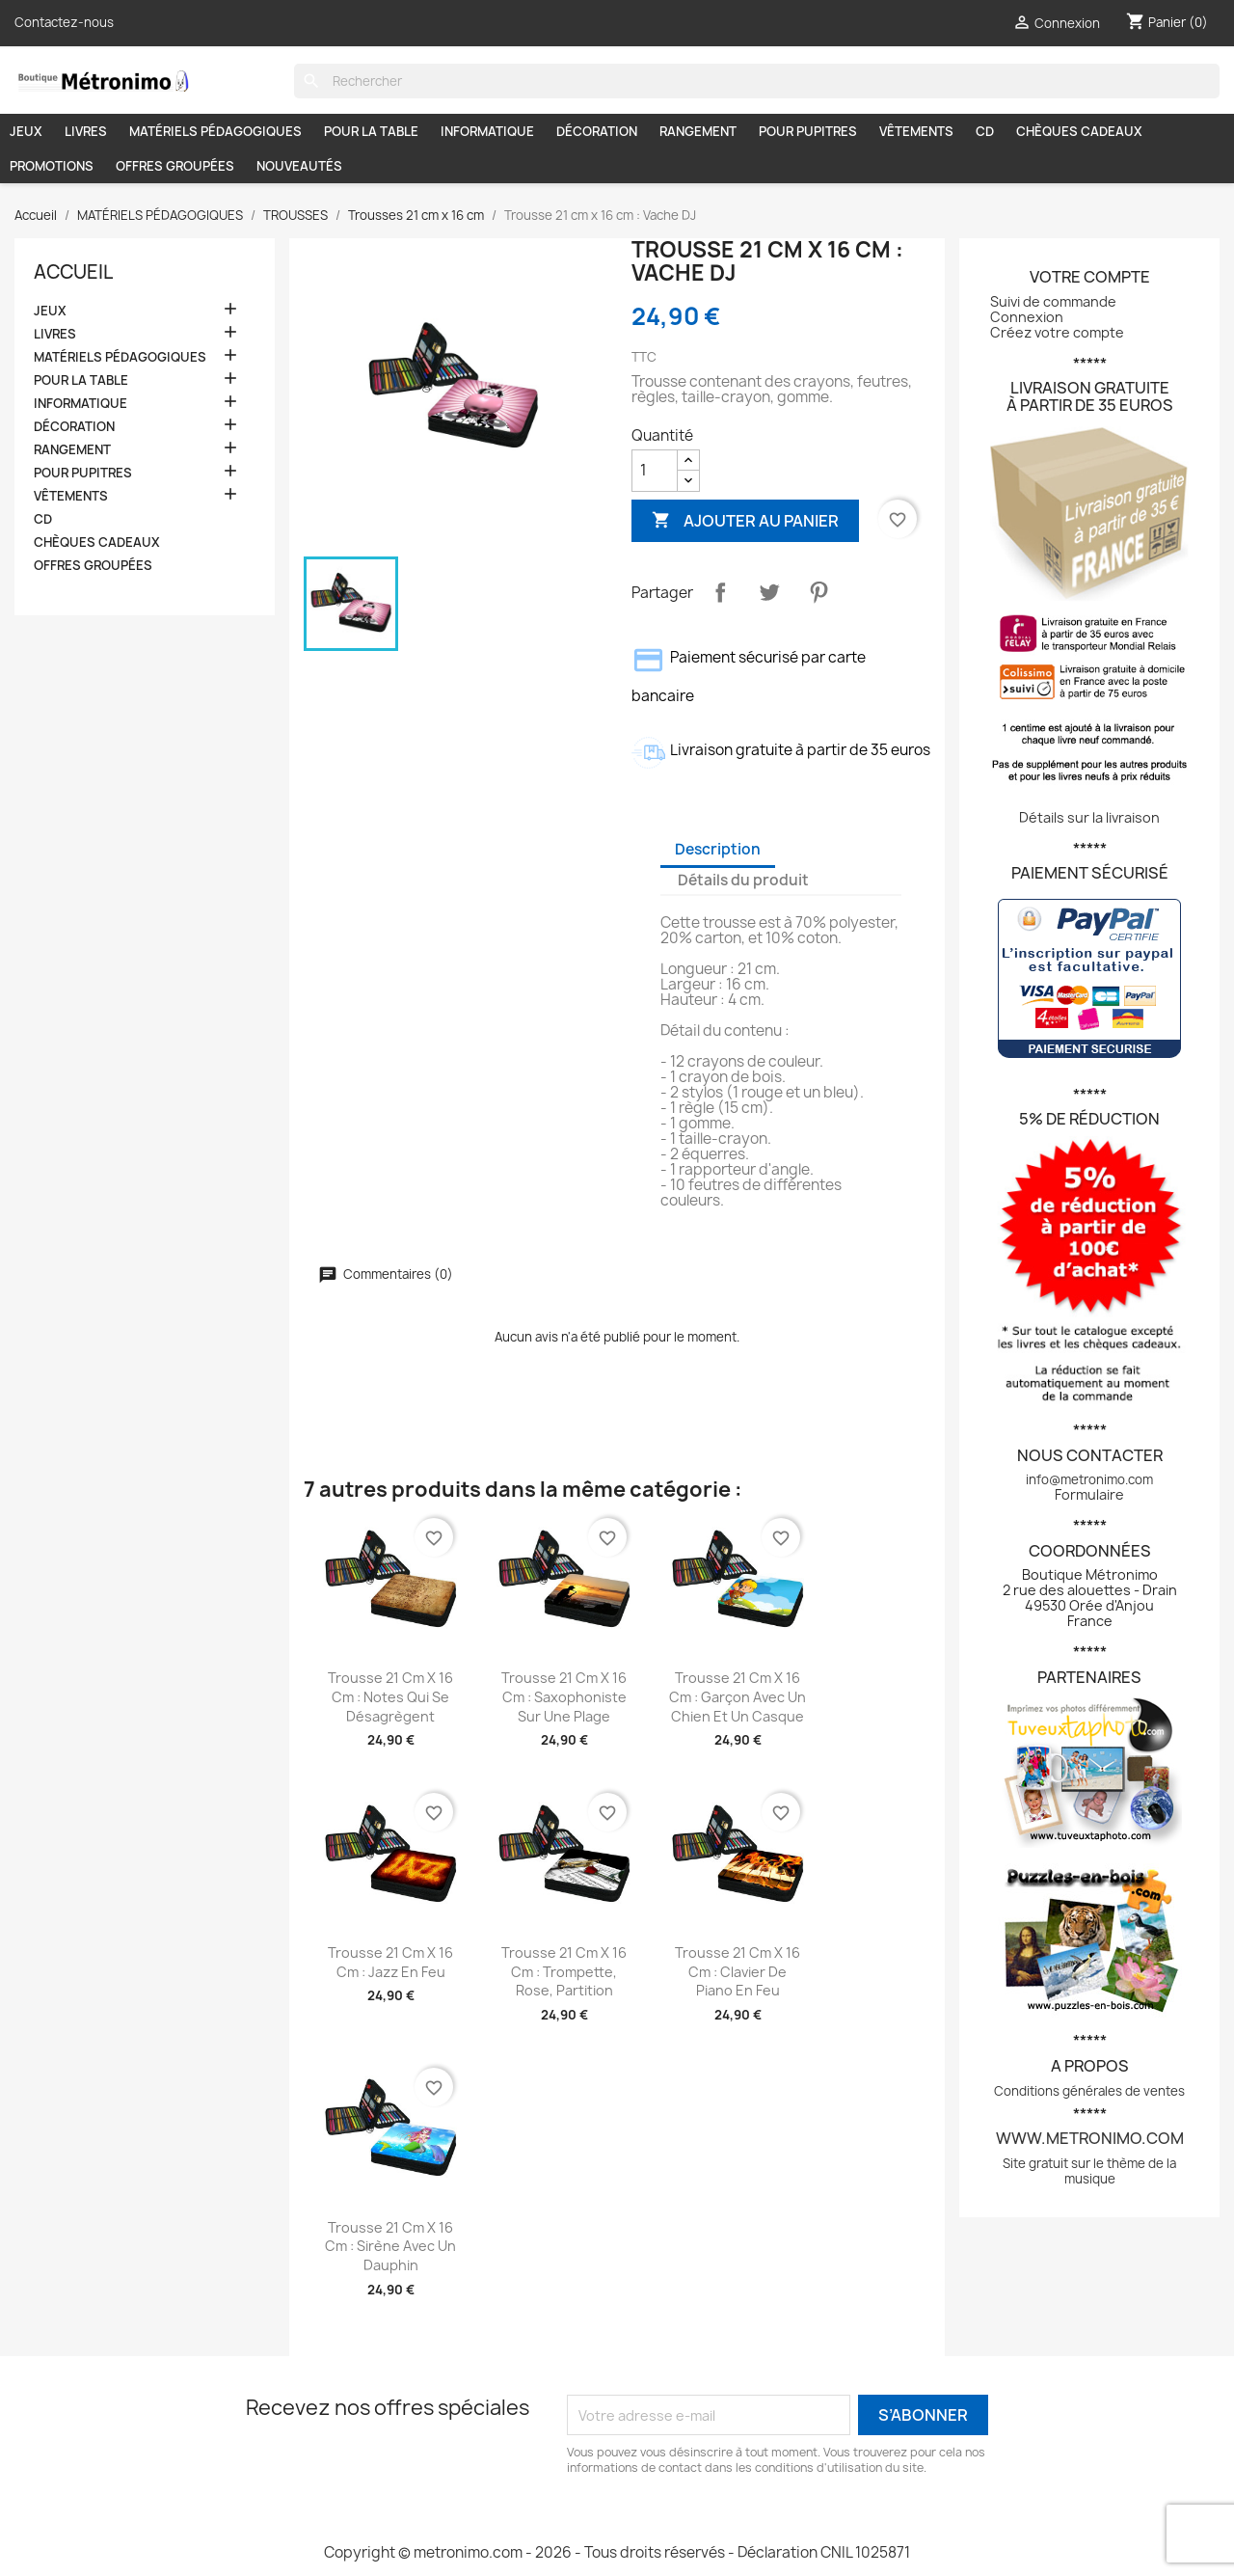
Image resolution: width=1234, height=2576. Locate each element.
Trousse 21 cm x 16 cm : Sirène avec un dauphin (390, 2246)
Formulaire (1089, 1494)
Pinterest (818, 592)
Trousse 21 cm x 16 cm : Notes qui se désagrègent (390, 1696)
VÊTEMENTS (916, 131)
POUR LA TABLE (371, 131)
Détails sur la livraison (1089, 817)
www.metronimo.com (1090, 2138)
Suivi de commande (1053, 301)
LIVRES (86, 131)
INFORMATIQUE (487, 131)
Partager (720, 592)
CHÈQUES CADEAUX (1079, 131)
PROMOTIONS (52, 166)
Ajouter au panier (745, 520)
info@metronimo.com (1089, 1479)
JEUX (26, 131)
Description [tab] (718, 849)
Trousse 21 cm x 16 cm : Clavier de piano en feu (737, 1971)
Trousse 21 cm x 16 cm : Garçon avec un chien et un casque (737, 1696)
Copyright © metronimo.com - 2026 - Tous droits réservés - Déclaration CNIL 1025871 (617, 2552)
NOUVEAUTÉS (299, 166)
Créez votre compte (1057, 332)
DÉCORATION (596, 131)
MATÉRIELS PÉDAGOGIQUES (215, 131)
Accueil (73, 272)
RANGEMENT (698, 131)
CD (985, 131)
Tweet (769, 592)
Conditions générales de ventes (1089, 2091)
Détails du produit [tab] (743, 880)
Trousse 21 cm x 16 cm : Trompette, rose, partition (564, 1971)
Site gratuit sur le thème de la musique (1089, 2171)
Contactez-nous (64, 22)
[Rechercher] (757, 81)
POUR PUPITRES (808, 131)
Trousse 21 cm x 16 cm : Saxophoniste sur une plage (564, 1696)
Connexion (1026, 317)
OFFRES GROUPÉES (175, 166)
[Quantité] (654, 470)
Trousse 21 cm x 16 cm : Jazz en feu (390, 1962)
